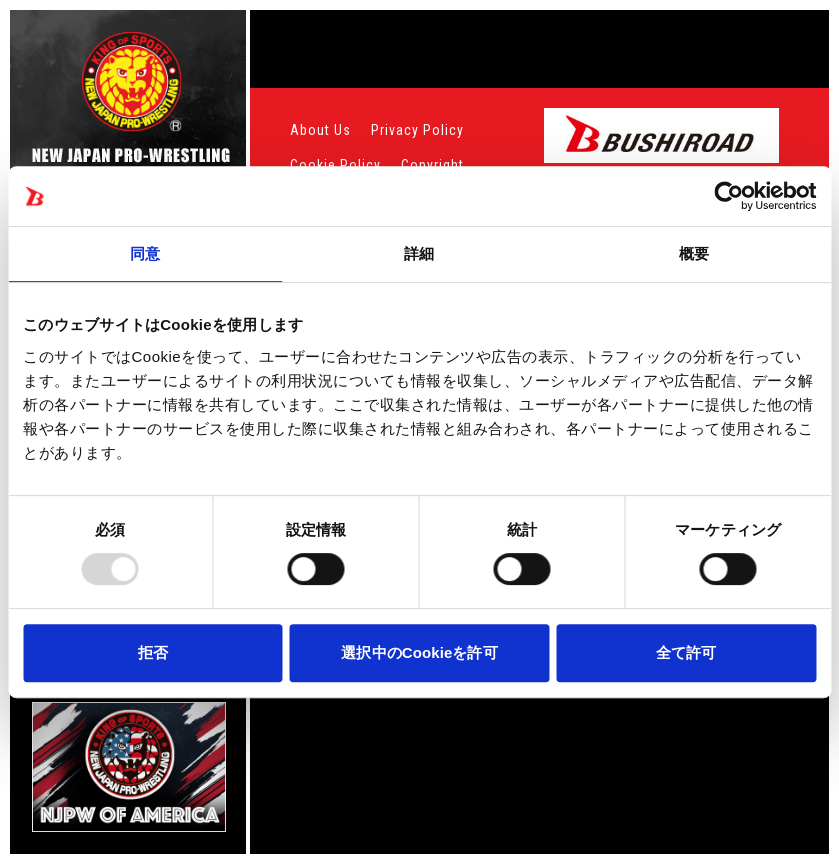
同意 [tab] (145, 253)
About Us (320, 130)
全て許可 (686, 652)
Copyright (432, 165)
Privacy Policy (417, 130)
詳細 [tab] (419, 253)
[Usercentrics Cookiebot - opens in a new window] (728, 196)
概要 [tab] (694, 253)
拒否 (153, 652)
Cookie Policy (335, 165)
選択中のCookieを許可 (419, 652)
